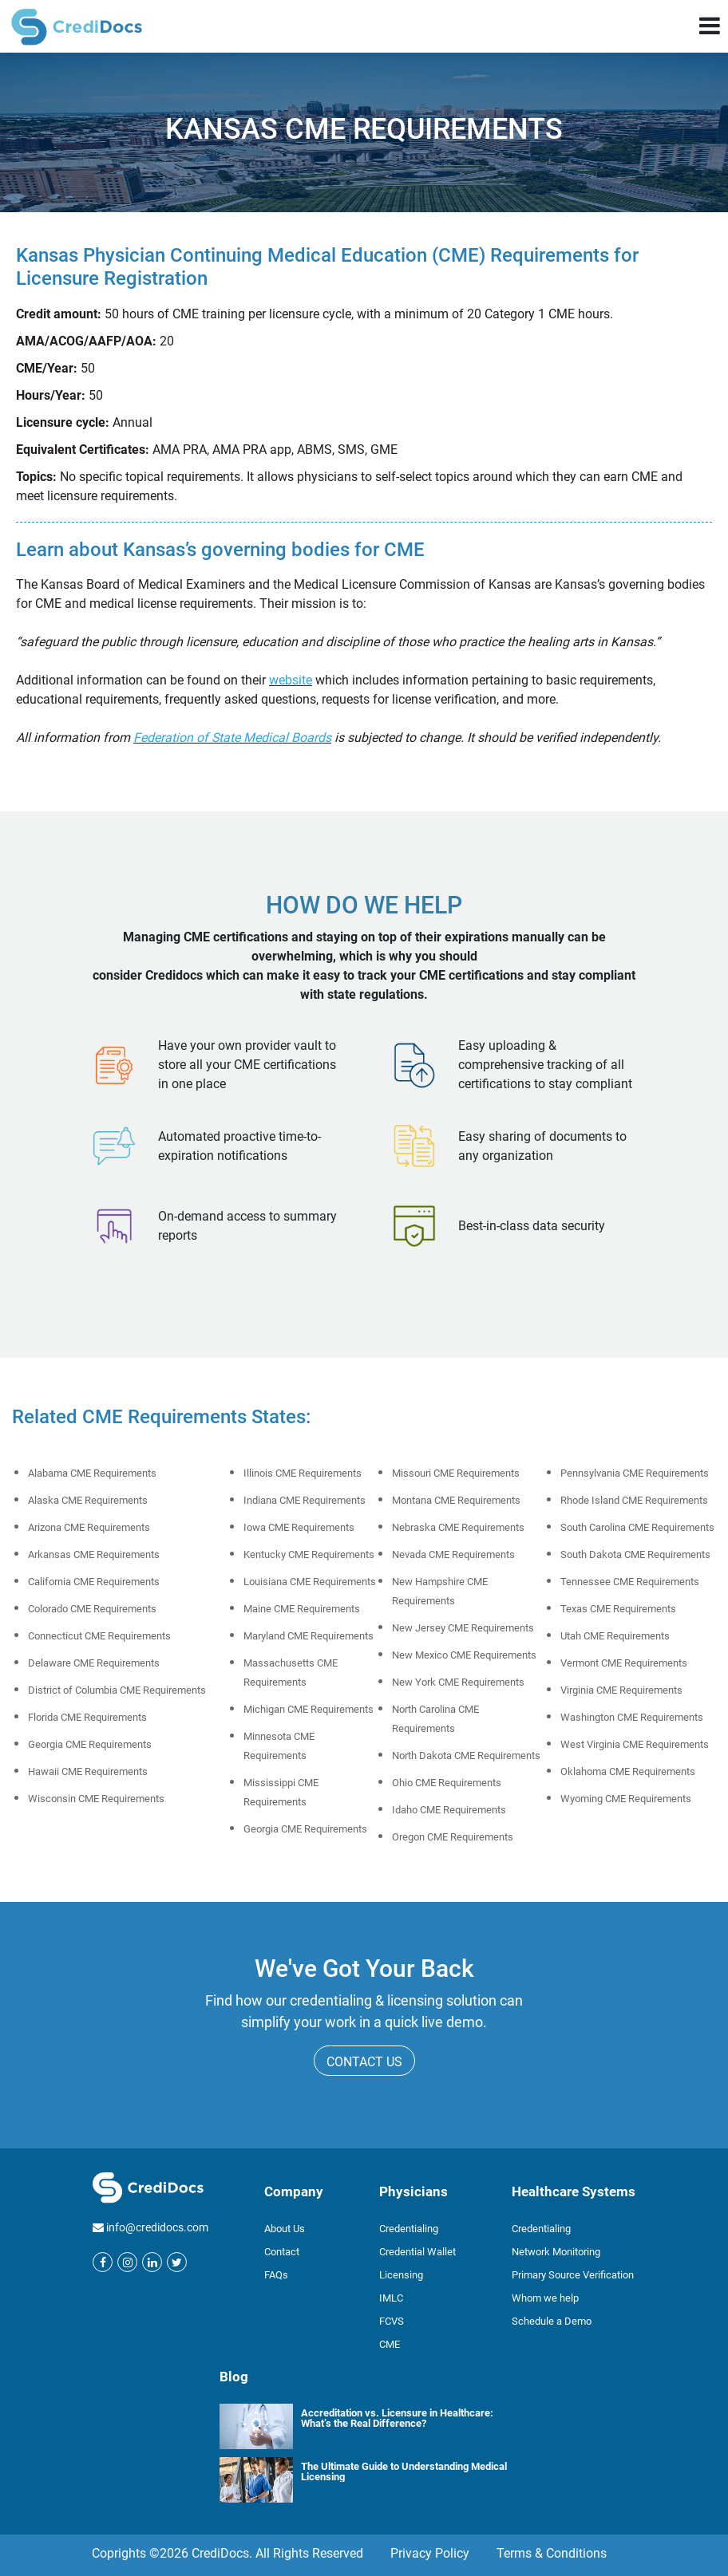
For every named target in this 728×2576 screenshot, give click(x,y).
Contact (281, 2252)
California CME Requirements (94, 1582)
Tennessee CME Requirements (629, 1582)
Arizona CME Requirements (89, 1527)
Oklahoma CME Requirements (627, 1771)
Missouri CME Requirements (456, 1473)
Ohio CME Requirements (446, 1783)
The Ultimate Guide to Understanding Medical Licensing (404, 2471)
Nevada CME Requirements (453, 1554)
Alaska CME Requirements (88, 1500)
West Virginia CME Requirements (634, 1744)
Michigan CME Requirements (308, 1709)
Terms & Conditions (552, 2553)
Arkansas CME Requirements (94, 1554)
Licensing (401, 2275)
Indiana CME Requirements (304, 1500)
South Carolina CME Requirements (637, 1527)
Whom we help (545, 2298)
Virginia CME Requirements (621, 1690)
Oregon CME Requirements (452, 1837)
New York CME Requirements (458, 1682)
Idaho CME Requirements (449, 1810)
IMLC (391, 2298)
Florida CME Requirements (87, 1717)
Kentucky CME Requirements (308, 1554)
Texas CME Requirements (618, 1609)
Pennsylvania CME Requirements (634, 1473)
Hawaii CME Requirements (88, 1771)
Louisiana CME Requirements (309, 1582)
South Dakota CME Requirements (635, 1554)
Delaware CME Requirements (94, 1663)
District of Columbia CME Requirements (117, 1690)
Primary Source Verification (573, 2275)
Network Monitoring (556, 2252)
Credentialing (408, 2229)
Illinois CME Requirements (302, 1473)
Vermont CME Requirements (623, 1663)
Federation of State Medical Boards (232, 737)
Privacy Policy (429, 2553)
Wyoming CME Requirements (625, 1799)
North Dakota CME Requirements (466, 1755)
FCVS (391, 2321)
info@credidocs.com (157, 2227)
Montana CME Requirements (456, 1500)
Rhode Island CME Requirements (634, 1500)
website (290, 680)
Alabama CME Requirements (92, 1473)
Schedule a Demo (552, 2321)
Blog (234, 2377)
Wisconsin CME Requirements (96, 1799)
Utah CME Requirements (615, 1636)
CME (389, 2344)
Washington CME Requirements (631, 1717)
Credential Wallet (417, 2252)
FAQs (276, 2275)
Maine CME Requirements (301, 1609)
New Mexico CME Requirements (464, 1655)
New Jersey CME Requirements (463, 1628)
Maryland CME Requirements (308, 1636)
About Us (284, 2229)
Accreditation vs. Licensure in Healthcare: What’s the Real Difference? (397, 2417)
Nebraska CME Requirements (458, 1527)
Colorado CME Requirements (92, 1609)
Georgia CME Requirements (90, 1744)
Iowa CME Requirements (298, 1527)
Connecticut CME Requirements (99, 1636)
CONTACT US (364, 2061)
